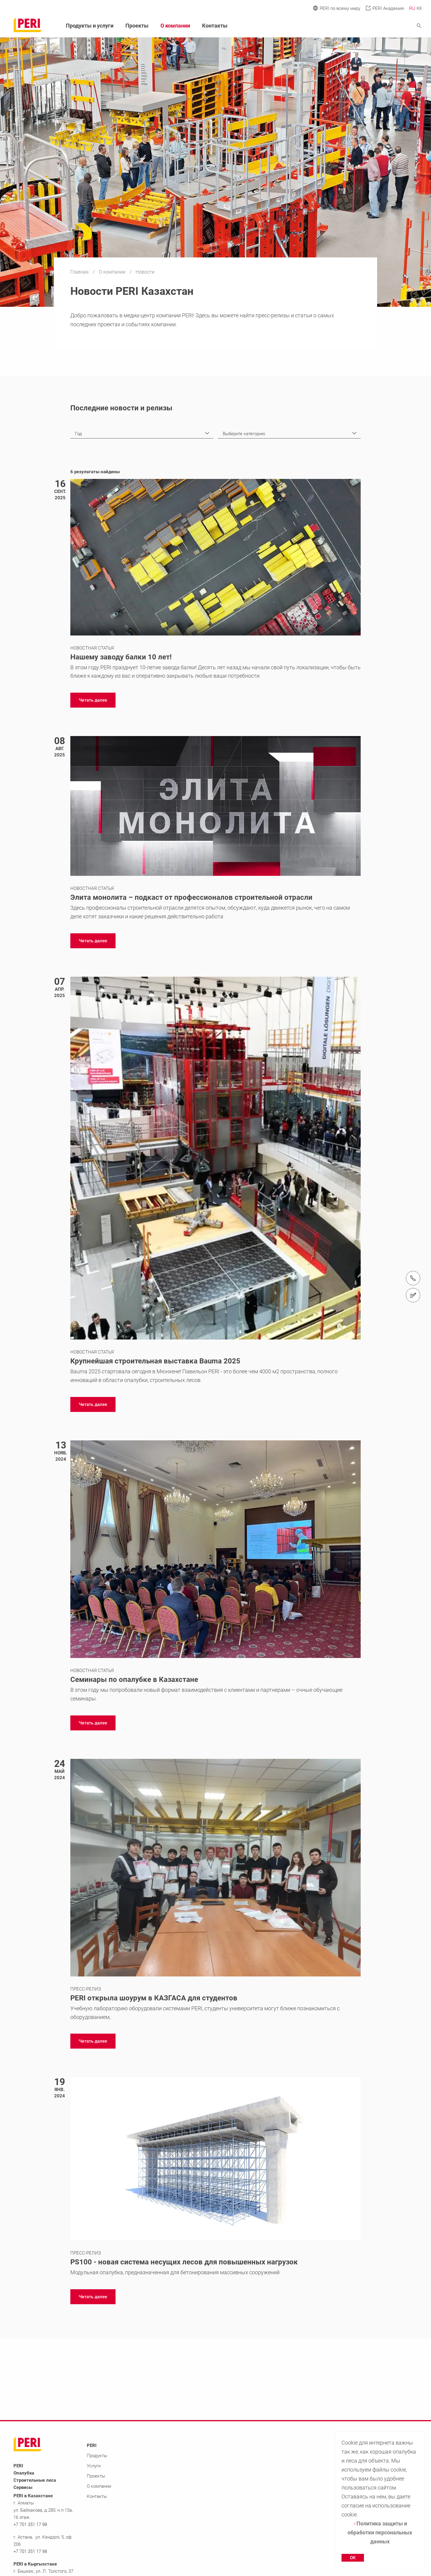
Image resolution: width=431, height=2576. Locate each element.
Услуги (94, 2466)
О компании (113, 272)
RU (412, 8)
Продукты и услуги (89, 25)
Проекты (136, 25)
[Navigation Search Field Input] (386, 26)
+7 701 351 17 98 (30, 2524)
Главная (80, 272)
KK (419, 8)
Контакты (214, 25)
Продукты (97, 2455)
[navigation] (93, 700)
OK (353, 2557)
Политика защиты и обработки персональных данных (379, 2532)
